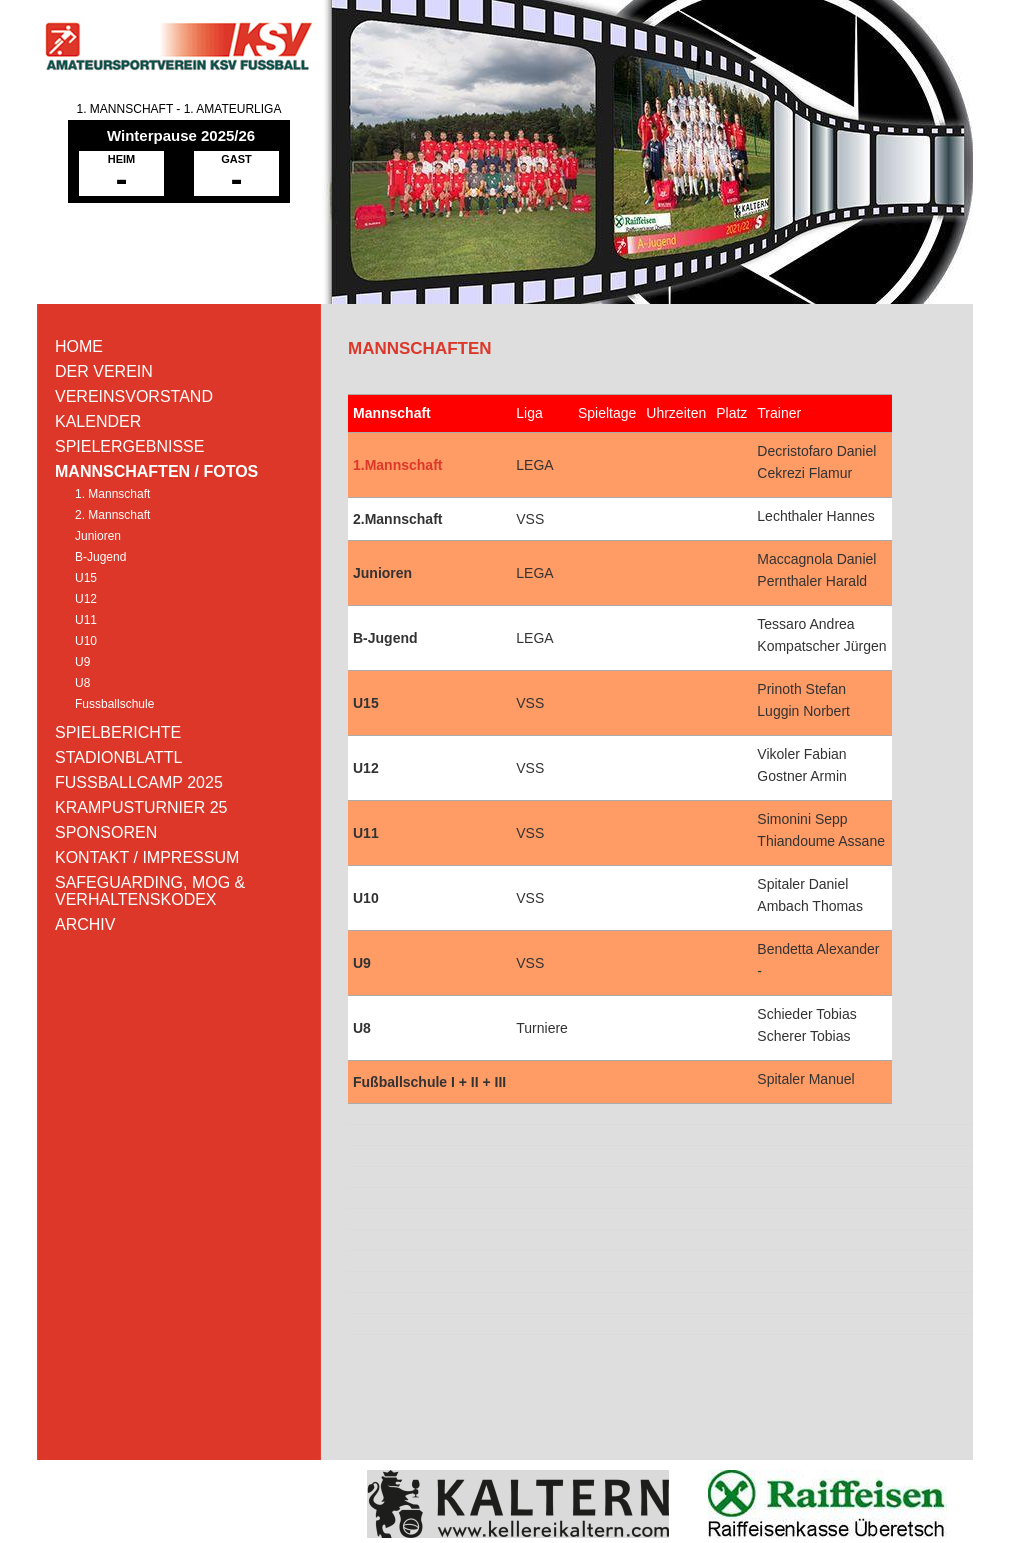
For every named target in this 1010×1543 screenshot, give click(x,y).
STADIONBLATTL (118, 757)
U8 (82, 683)
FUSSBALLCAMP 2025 (139, 782)
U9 (82, 662)
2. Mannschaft (112, 515)
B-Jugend (100, 557)
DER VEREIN (104, 371)
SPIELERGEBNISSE (129, 446)
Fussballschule (114, 704)
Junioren (98, 536)
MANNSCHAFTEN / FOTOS (156, 471)
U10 (86, 641)
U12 (86, 599)
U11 (86, 620)
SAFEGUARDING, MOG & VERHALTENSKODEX (150, 891)
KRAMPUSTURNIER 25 (141, 807)
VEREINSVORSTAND (134, 396)
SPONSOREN (106, 832)
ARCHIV (85, 924)
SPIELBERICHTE (118, 732)
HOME (79, 346)
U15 (86, 578)
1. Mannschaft (112, 494)
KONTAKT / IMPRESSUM (147, 857)
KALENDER (98, 421)
